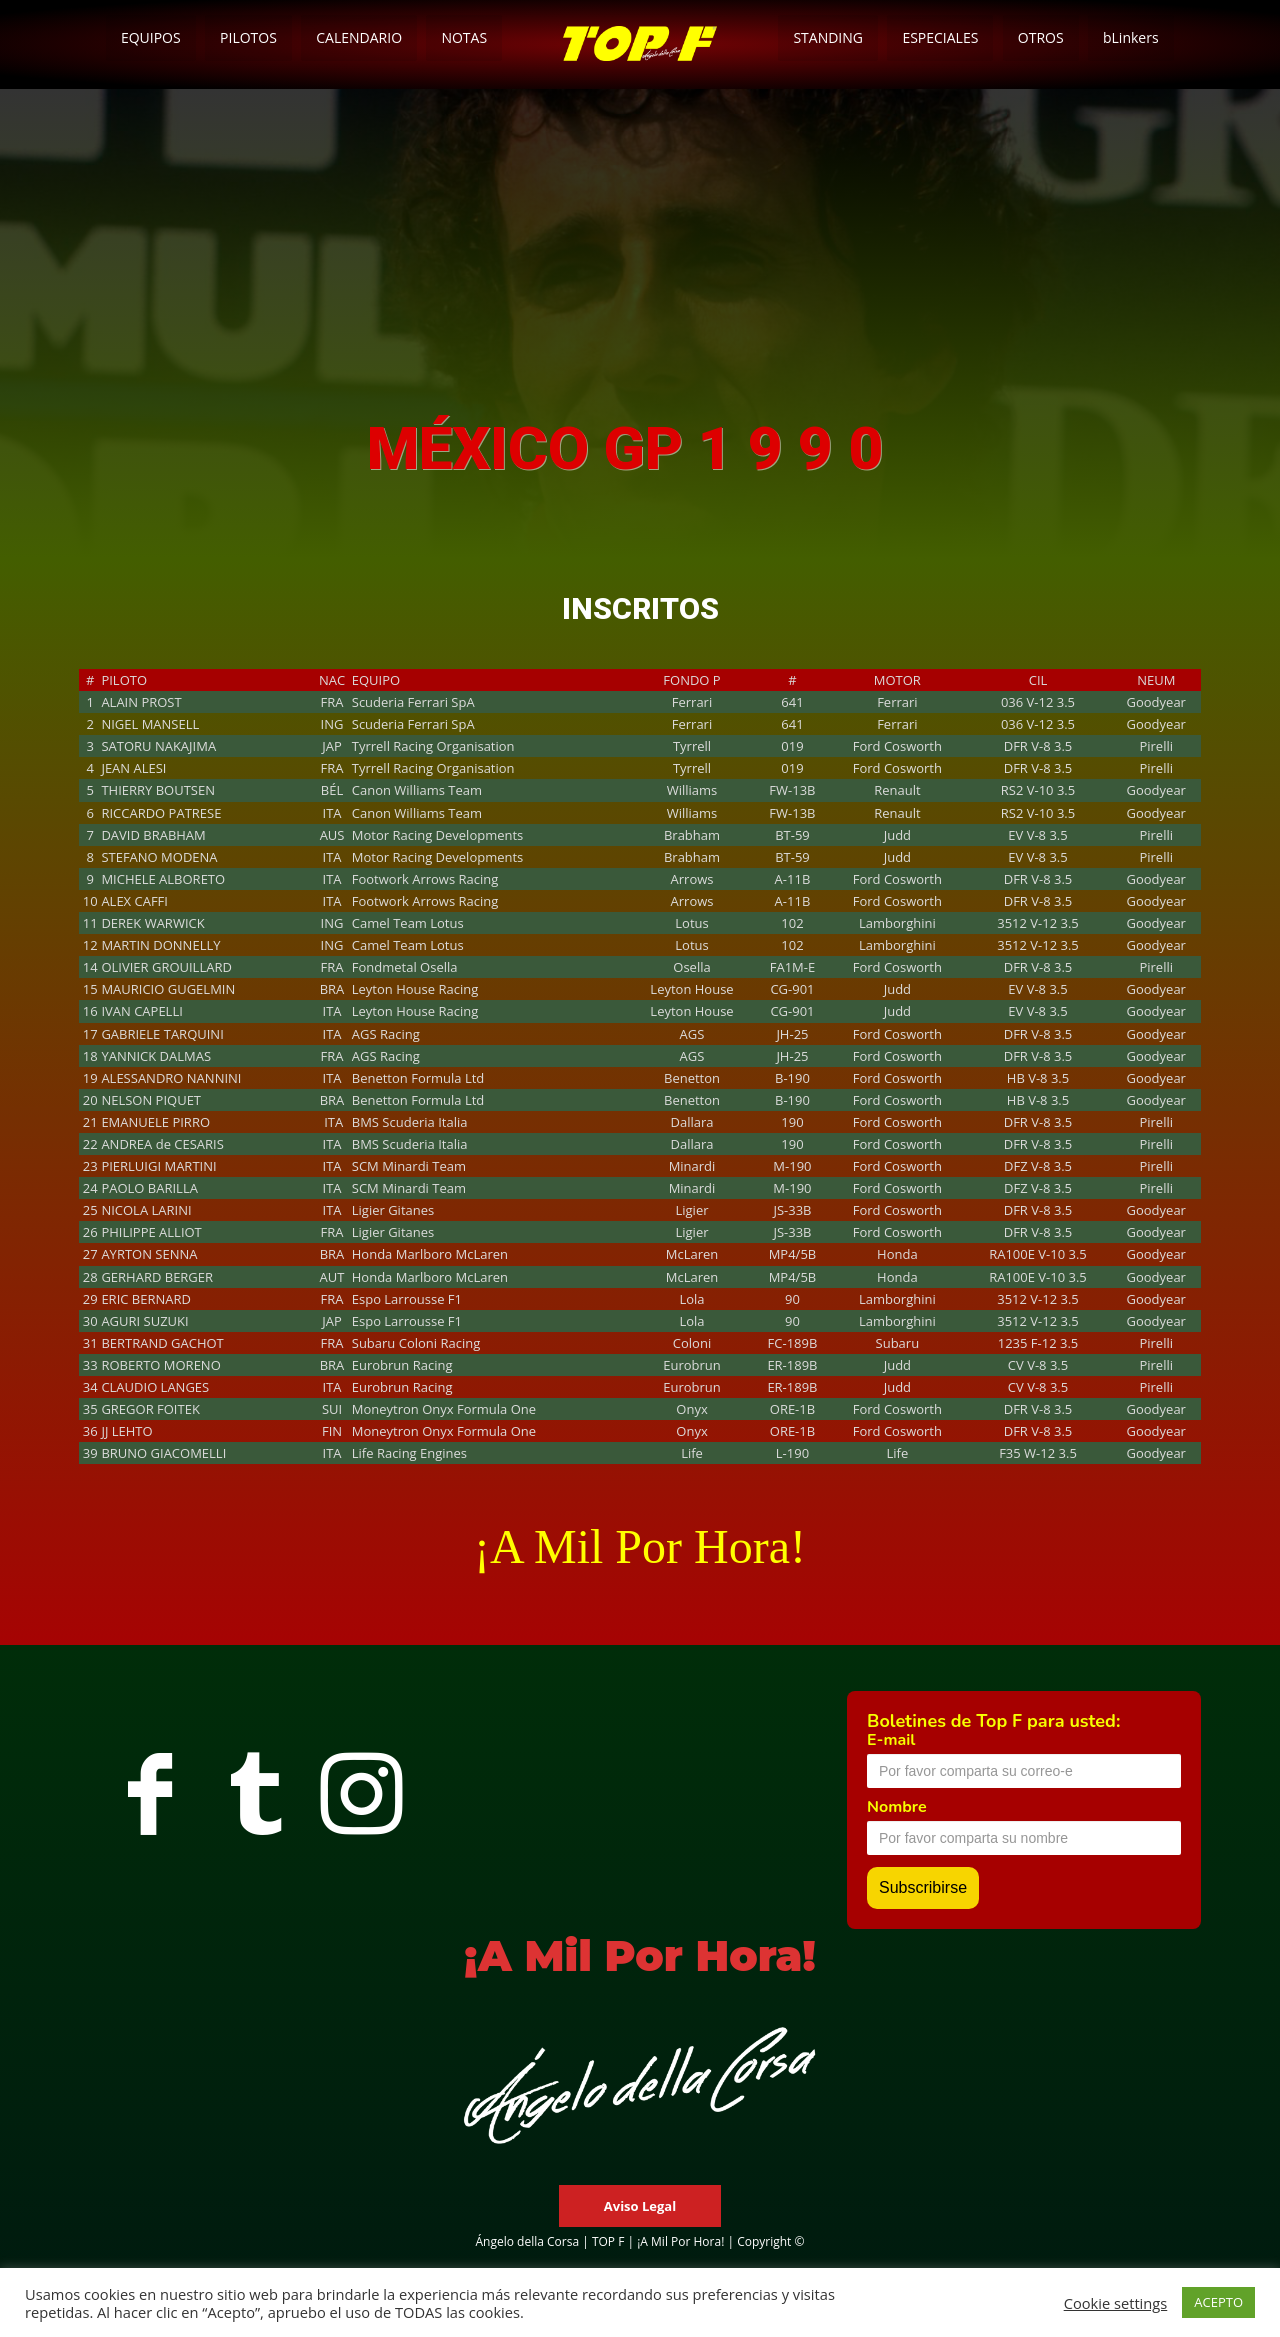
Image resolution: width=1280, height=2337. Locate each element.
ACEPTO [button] (1218, 2302)
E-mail (891, 1740)
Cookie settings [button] (1116, 2303)
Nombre (897, 1807)
